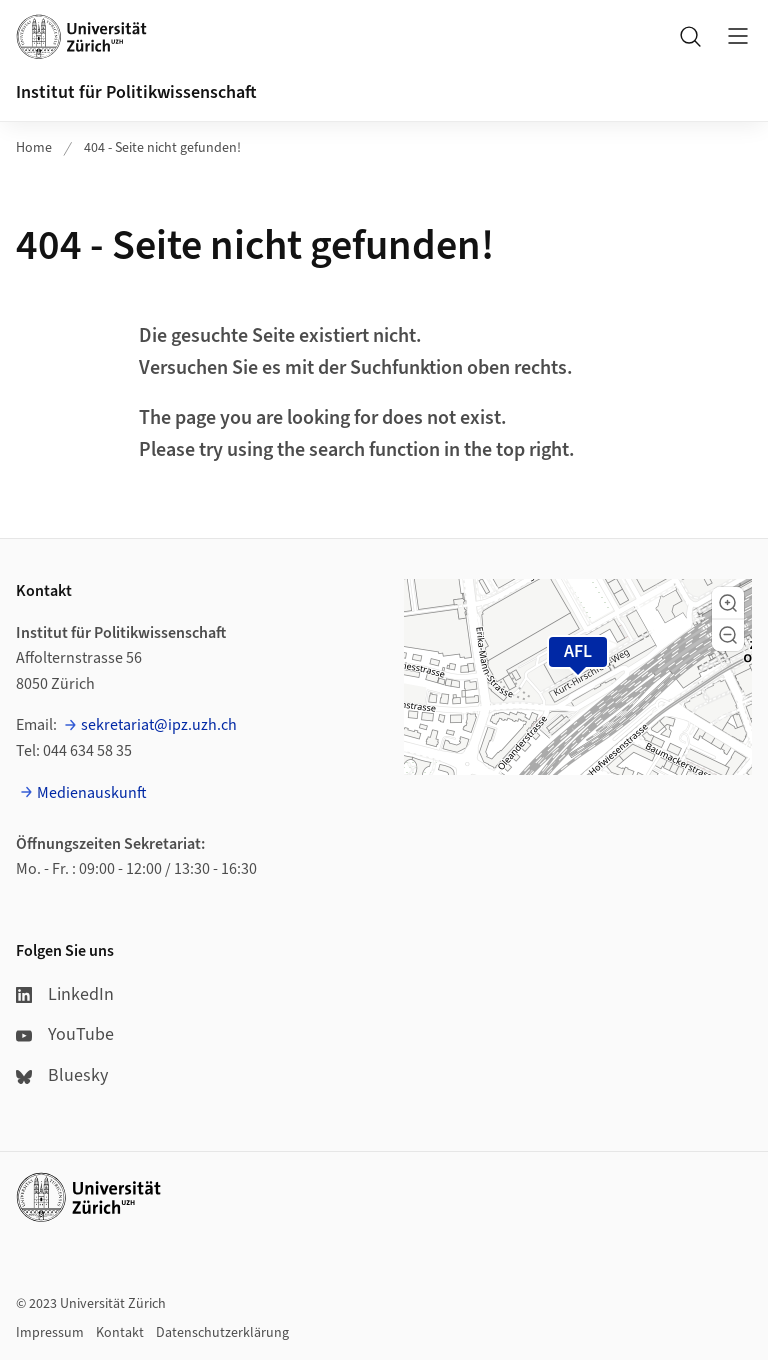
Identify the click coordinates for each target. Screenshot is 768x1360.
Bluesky (62, 1075)
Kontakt (120, 1333)
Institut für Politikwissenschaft (136, 92)
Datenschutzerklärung (222, 1333)
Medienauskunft (92, 793)
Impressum (50, 1333)
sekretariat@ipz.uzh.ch (159, 725)
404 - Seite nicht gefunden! (162, 148)
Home (34, 148)
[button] (728, 603)
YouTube (65, 1034)
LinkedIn (65, 994)
